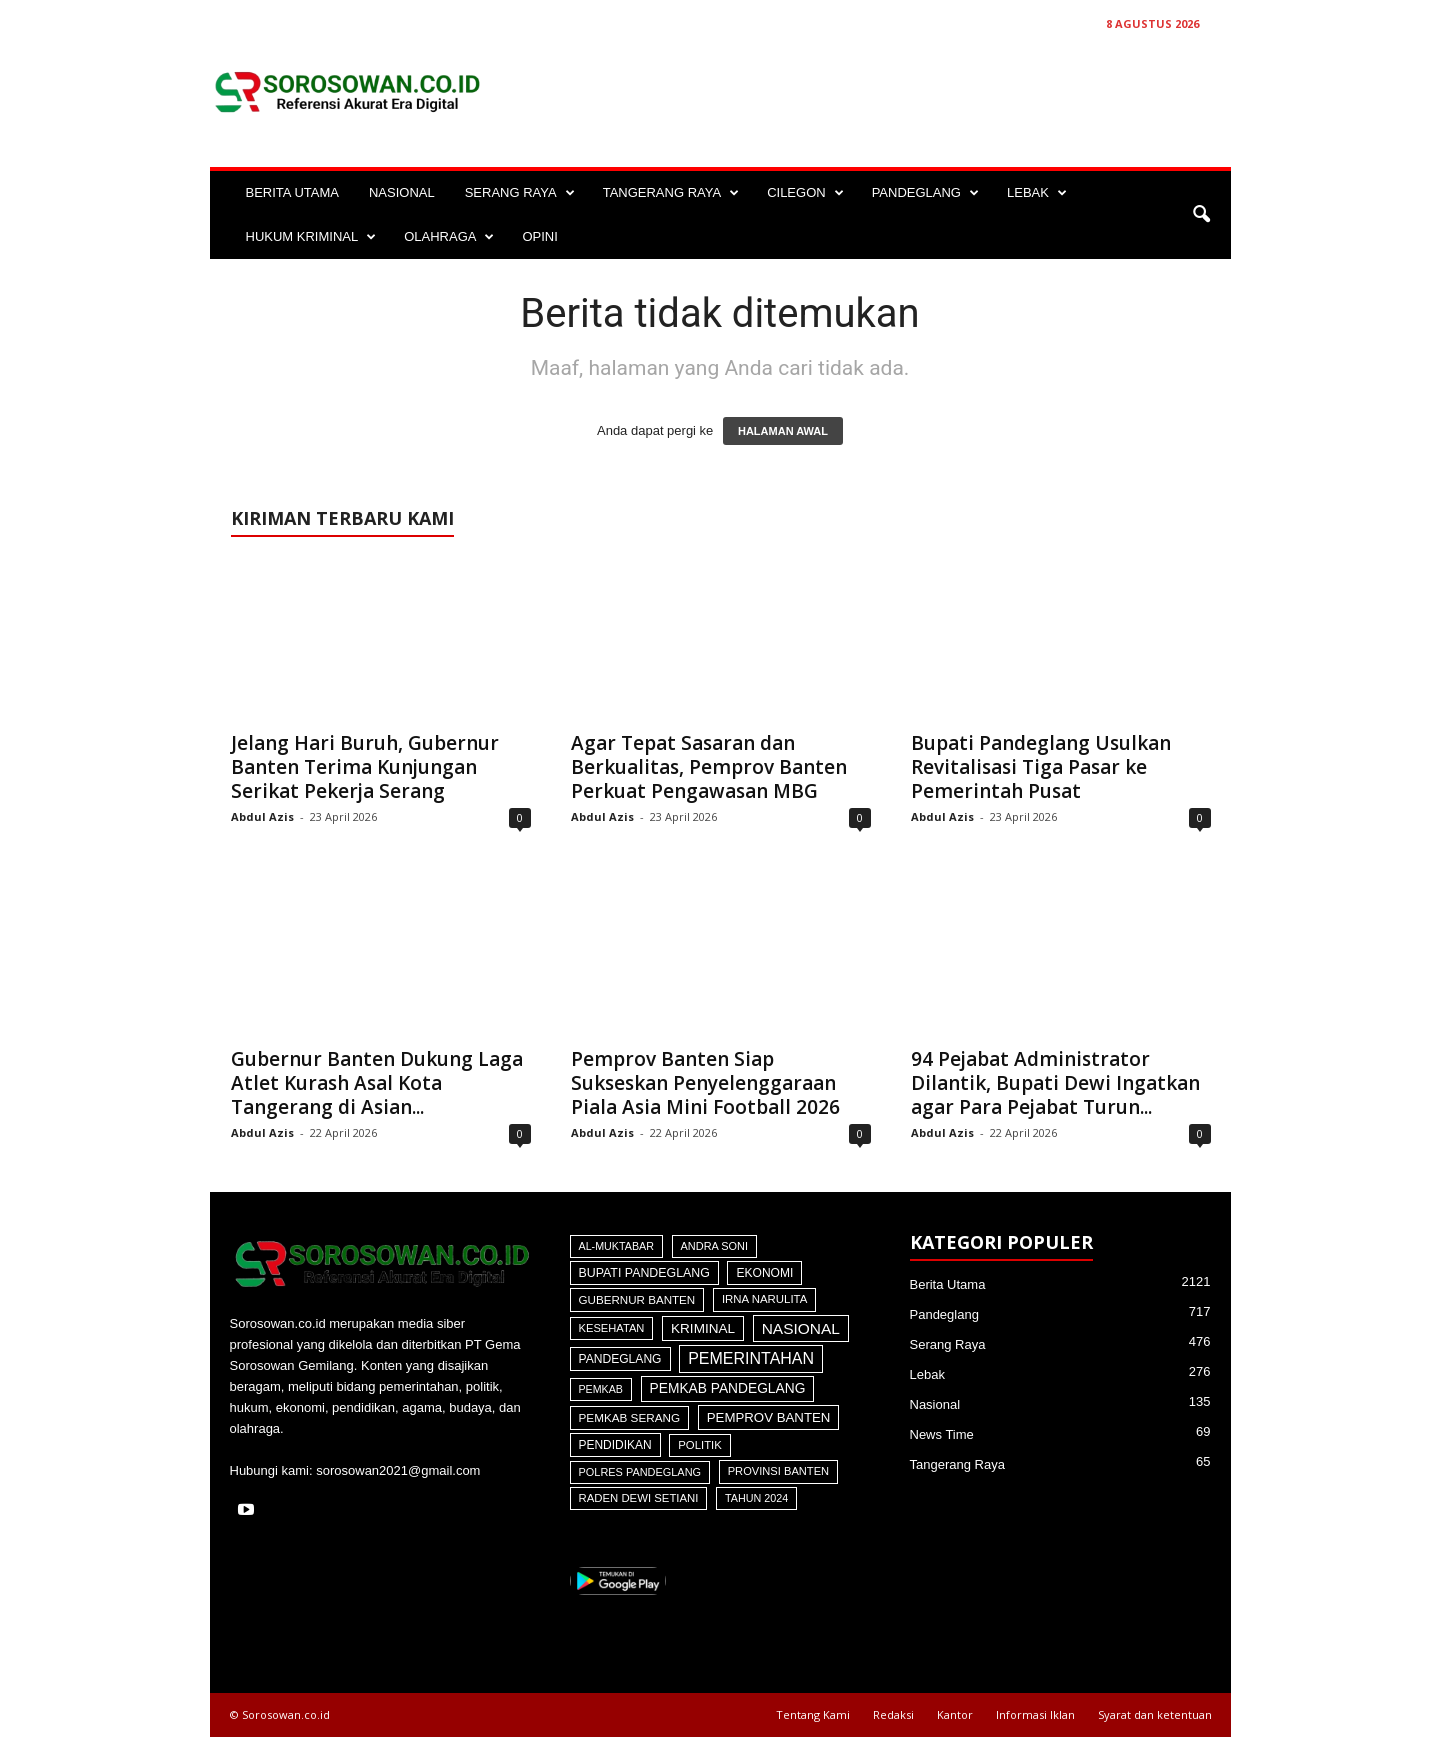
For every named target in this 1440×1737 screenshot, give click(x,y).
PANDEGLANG (925, 193)
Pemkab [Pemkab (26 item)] (601, 1389)
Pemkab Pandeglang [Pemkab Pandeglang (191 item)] (728, 1388)
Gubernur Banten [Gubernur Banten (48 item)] (637, 1299)
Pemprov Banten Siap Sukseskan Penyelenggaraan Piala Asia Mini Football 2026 (705, 1083)
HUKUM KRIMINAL (311, 237)
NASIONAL (402, 192)
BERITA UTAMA (292, 192)
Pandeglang (944, 1314)
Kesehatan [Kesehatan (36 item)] (612, 1328)
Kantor (955, 1714)
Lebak (927, 1374)
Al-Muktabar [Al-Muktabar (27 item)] (616, 1246)
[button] (1201, 215)
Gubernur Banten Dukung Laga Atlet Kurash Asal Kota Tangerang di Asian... (377, 1083)
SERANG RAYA (520, 193)
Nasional (935, 1404)
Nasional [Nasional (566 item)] (801, 1328)
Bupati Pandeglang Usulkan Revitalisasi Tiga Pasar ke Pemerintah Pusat (1041, 767)
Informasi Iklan (1035, 1714)
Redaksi (893, 1714)
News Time (942, 1434)
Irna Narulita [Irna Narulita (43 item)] (764, 1299)
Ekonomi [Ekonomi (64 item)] (764, 1273)
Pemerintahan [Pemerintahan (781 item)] (751, 1358)
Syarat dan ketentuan (1155, 1714)
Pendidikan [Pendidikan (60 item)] (615, 1445)
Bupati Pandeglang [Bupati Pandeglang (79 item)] (644, 1273)
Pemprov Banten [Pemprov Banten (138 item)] (769, 1417)
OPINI (539, 236)
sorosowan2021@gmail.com (398, 1470)
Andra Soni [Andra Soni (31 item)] (714, 1246)
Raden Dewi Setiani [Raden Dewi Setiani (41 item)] (639, 1498)
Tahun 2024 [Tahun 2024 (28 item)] (756, 1498)
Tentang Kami (813, 1714)
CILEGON (805, 193)
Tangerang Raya (957, 1464)
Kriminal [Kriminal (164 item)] (703, 1328)
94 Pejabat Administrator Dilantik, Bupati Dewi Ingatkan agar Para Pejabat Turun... (1055, 1083)
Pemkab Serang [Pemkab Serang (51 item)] (630, 1417)
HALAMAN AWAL (783, 431)
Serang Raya (948, 1344)
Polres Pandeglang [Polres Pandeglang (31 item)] (640, 1472)
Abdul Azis (262, 816)
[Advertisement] (867, 92)
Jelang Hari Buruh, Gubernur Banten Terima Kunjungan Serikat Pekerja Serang (365, 767)
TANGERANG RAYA (671, 193)
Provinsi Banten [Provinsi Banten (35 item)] (778, 1471)
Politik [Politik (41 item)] (700, 1445)
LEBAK (1037, 193)
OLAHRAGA (449, 237)
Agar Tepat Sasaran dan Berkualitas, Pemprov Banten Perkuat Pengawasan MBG (709, 767)
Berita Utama (948, 1284)
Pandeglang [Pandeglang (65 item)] (620, 1359)
